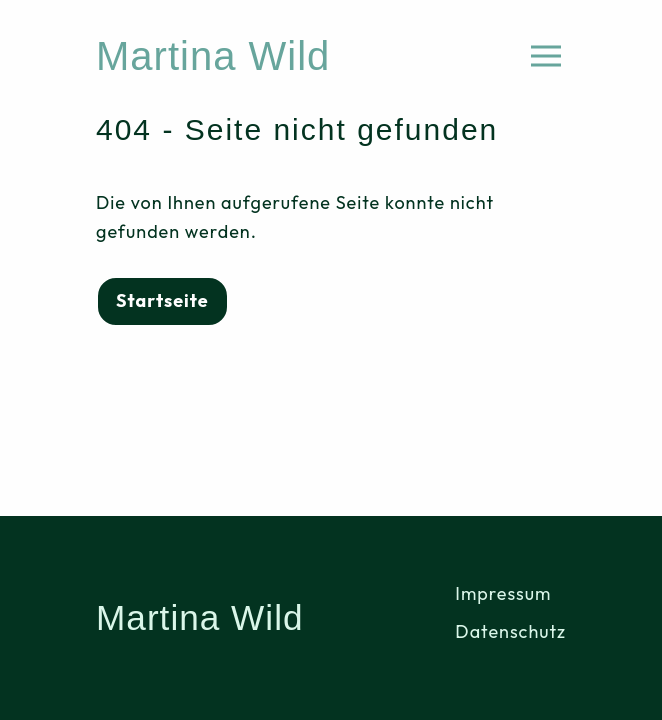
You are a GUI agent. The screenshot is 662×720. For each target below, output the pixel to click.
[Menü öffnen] (546, 56)
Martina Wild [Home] (213, 56)
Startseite (162, 300)
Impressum (503, 593)
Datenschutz (510, 631)
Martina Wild (200, 617)
